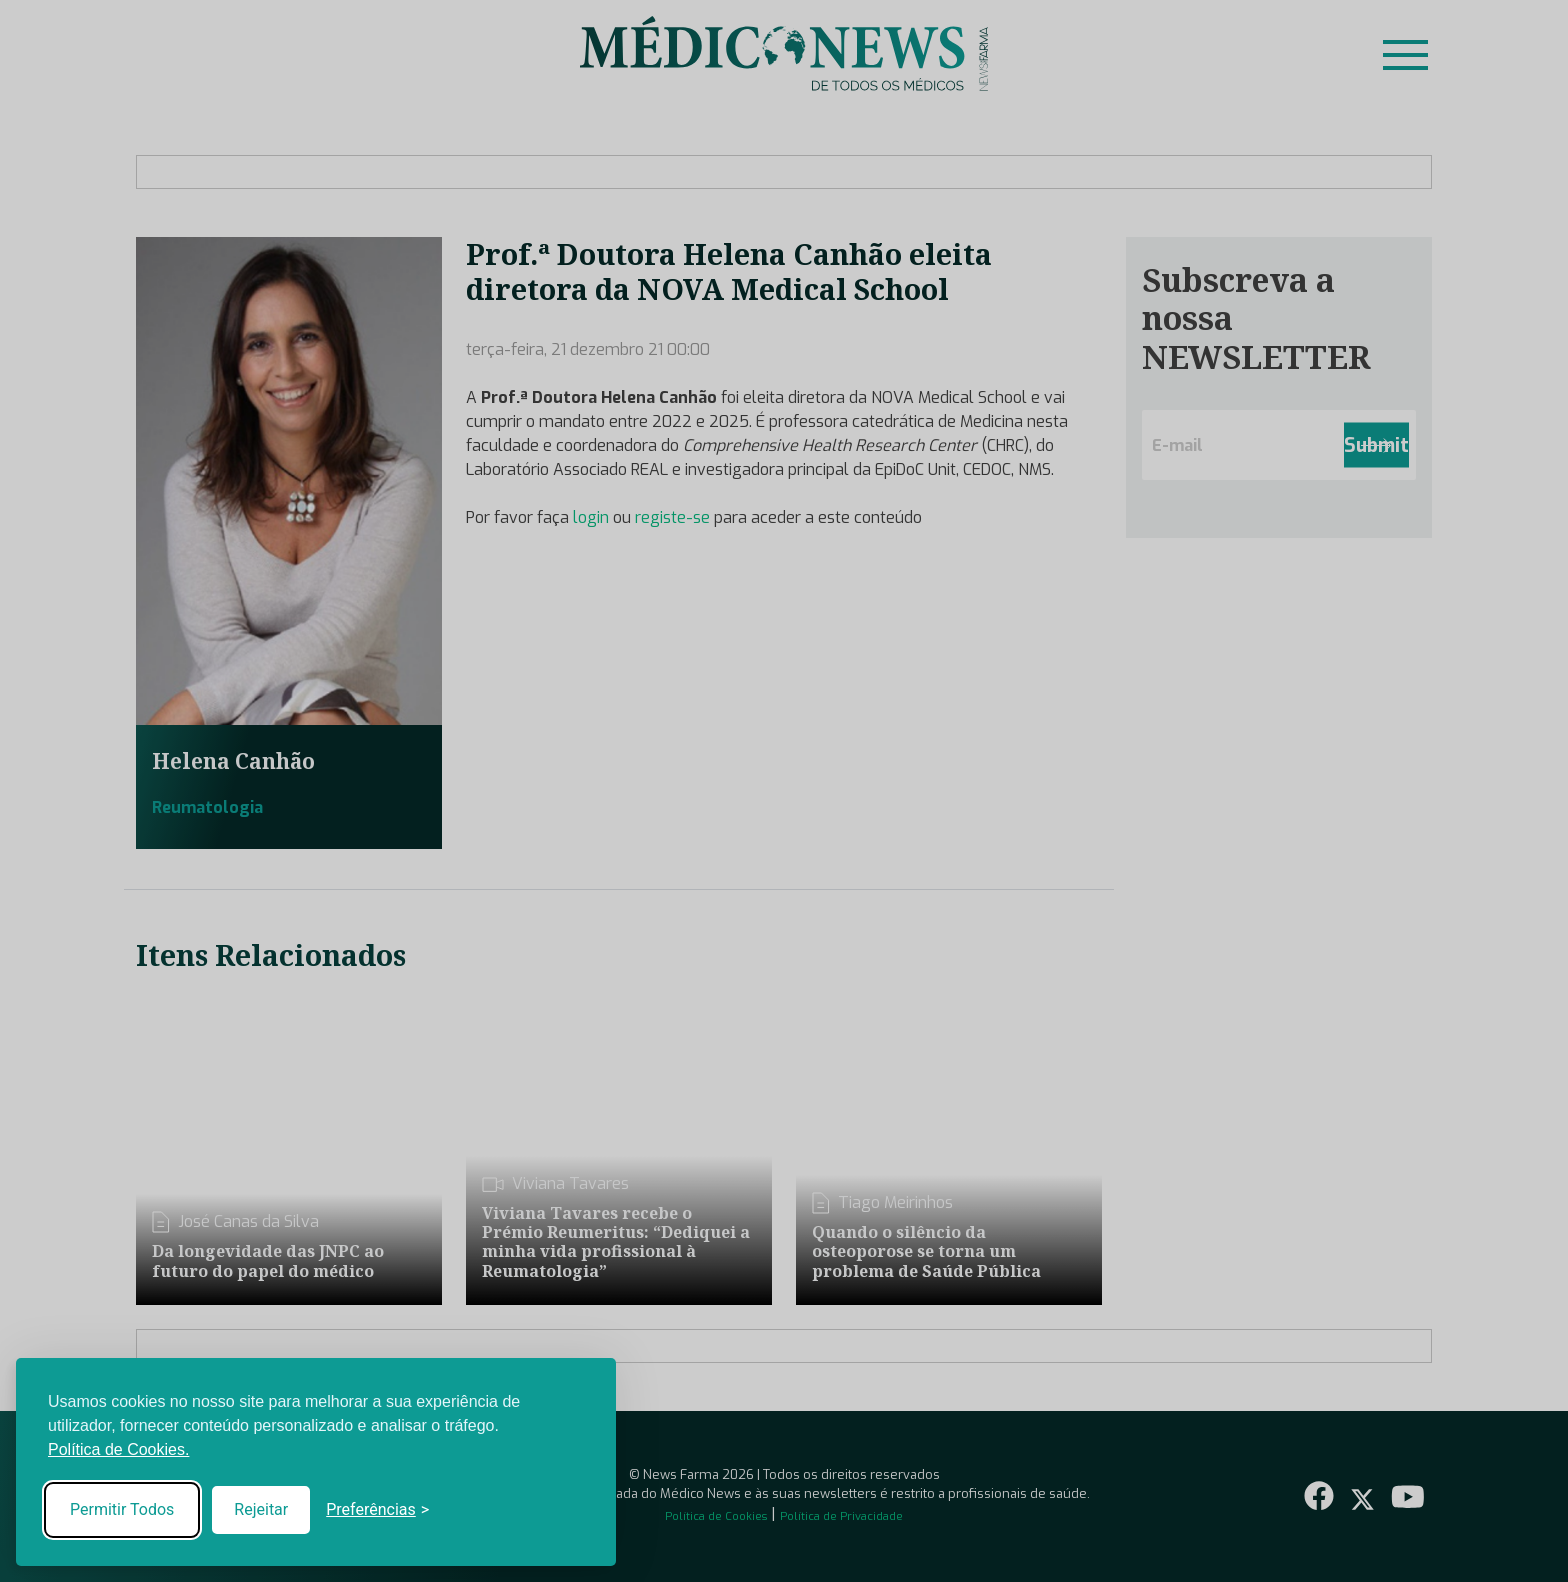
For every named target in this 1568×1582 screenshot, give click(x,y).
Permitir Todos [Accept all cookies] (122, 1509)
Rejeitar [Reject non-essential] (261, 1509)
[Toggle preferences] (377, 1510)
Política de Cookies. (118, 1449)
